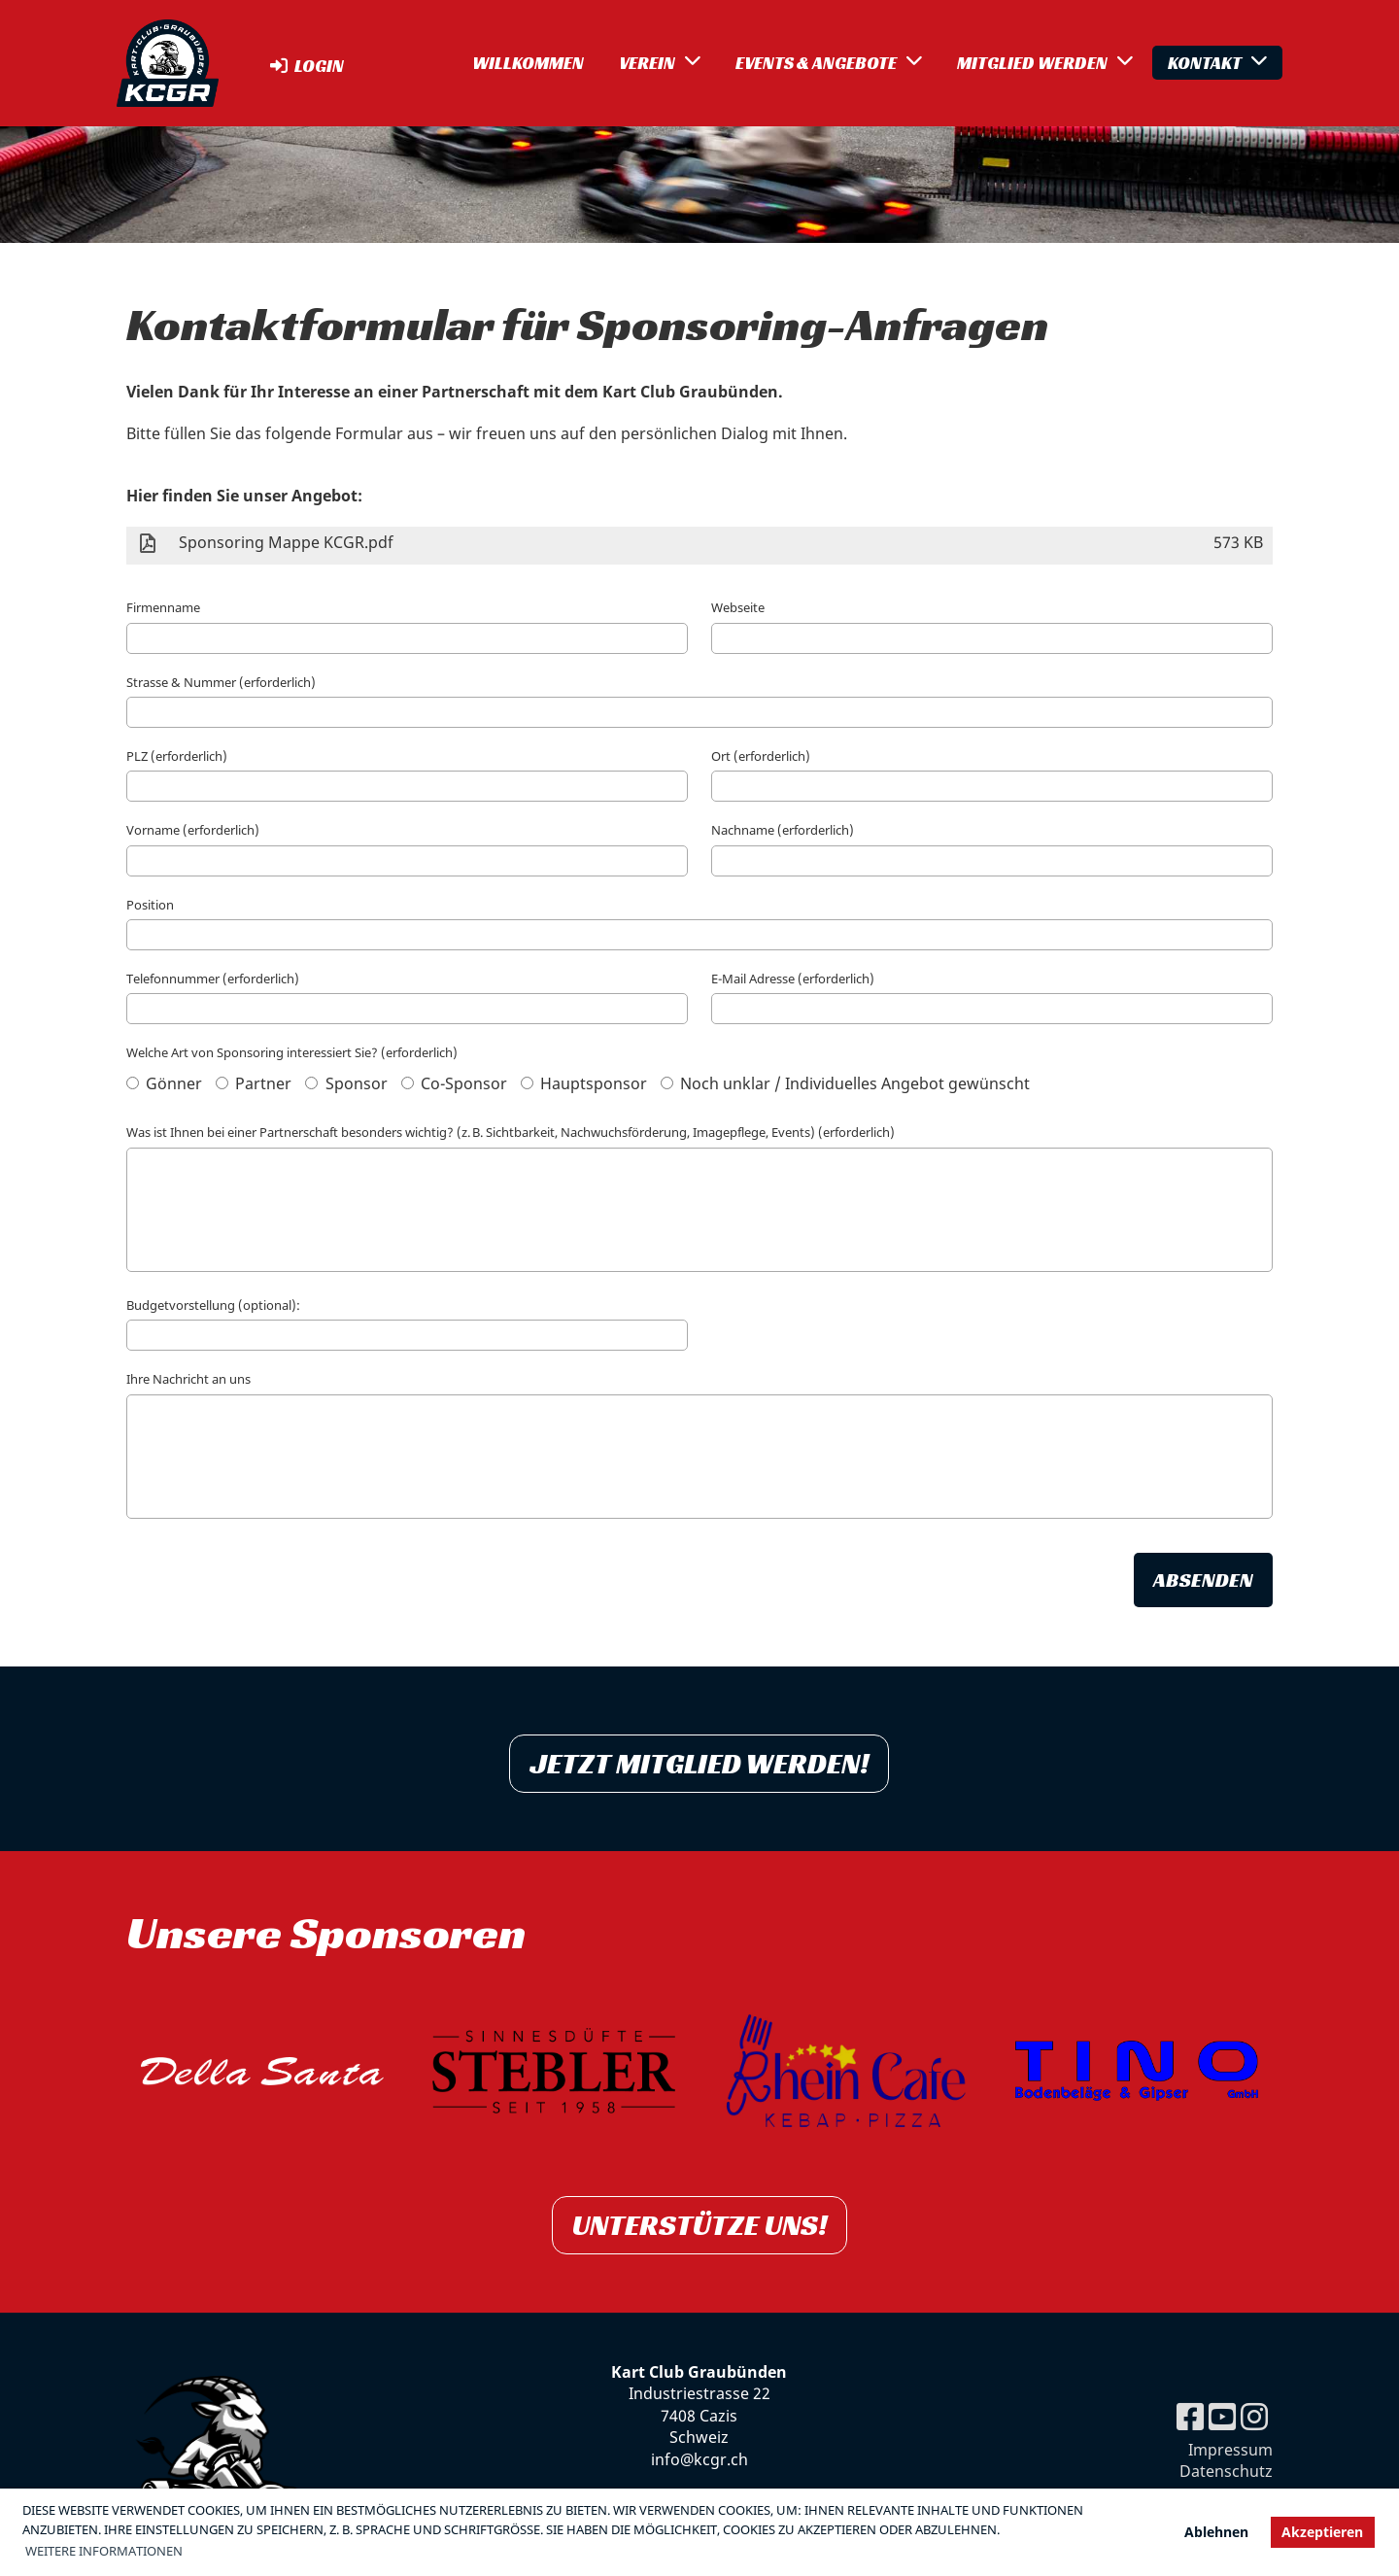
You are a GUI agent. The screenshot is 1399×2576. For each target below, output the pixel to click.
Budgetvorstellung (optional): (213, 1305)
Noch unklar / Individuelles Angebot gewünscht (845, 1083)
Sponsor (346, 1083)
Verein (659, 62)
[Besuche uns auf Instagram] (1254, 2416)
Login (305, 65)
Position (150, 904)
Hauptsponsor (584, 1083)
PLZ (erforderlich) (176, 756)
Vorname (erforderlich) (192, 830)
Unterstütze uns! (699, 2225)
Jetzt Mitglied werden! (699, 1763)
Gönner (164, 1083)
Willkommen (528, 63)
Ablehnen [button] (1216, 2532)
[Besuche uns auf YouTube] (1222, 2416)
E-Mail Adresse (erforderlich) (792, 978)
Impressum (1230, 2449)
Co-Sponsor (454, 1083)
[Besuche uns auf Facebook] (1190, 2416)
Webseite (738, 607)
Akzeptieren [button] (1322, 2532)
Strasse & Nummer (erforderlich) (221, 682)
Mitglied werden (1045, 62)
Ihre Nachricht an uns (188, 1379)
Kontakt (1217, 62)
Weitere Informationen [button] (104, 2550)
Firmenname (163, 607)
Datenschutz (1226, 2471)
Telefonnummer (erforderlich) (212, 978)
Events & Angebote (828, 62)
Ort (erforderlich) (760, 756)
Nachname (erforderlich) (782, 830)
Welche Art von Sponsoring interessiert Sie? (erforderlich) (292, 1052)
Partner (253, 1083)
